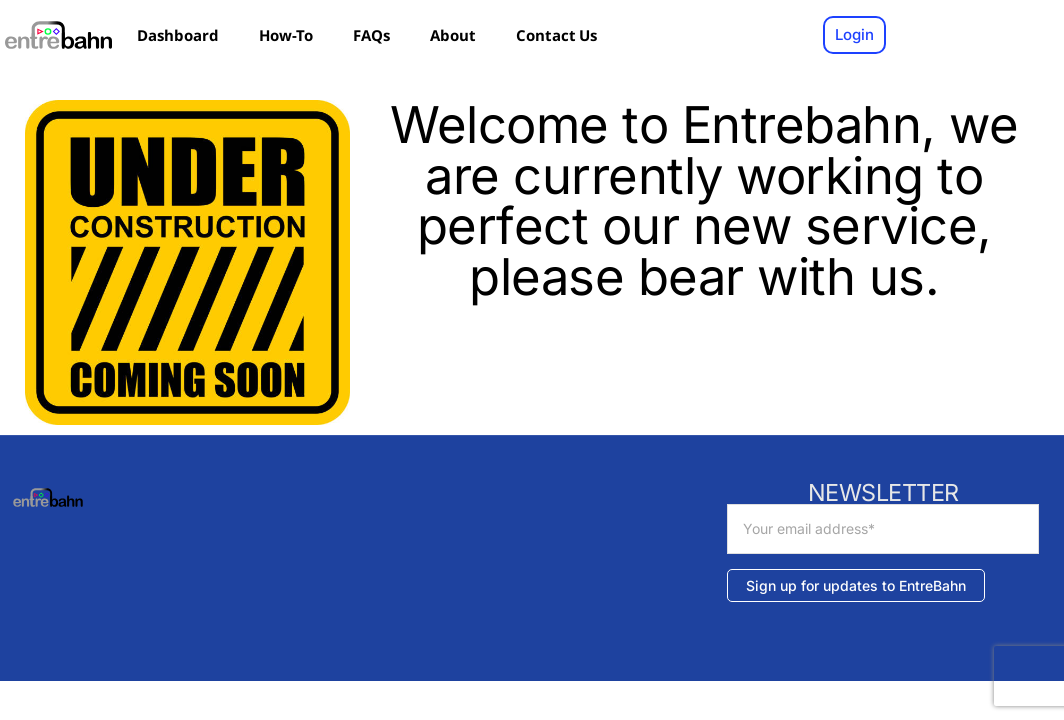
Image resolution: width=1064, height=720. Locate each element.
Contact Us (556, 35)
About (453, 35)
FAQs (371, 35)
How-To (286, 35)
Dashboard (178, 35)
